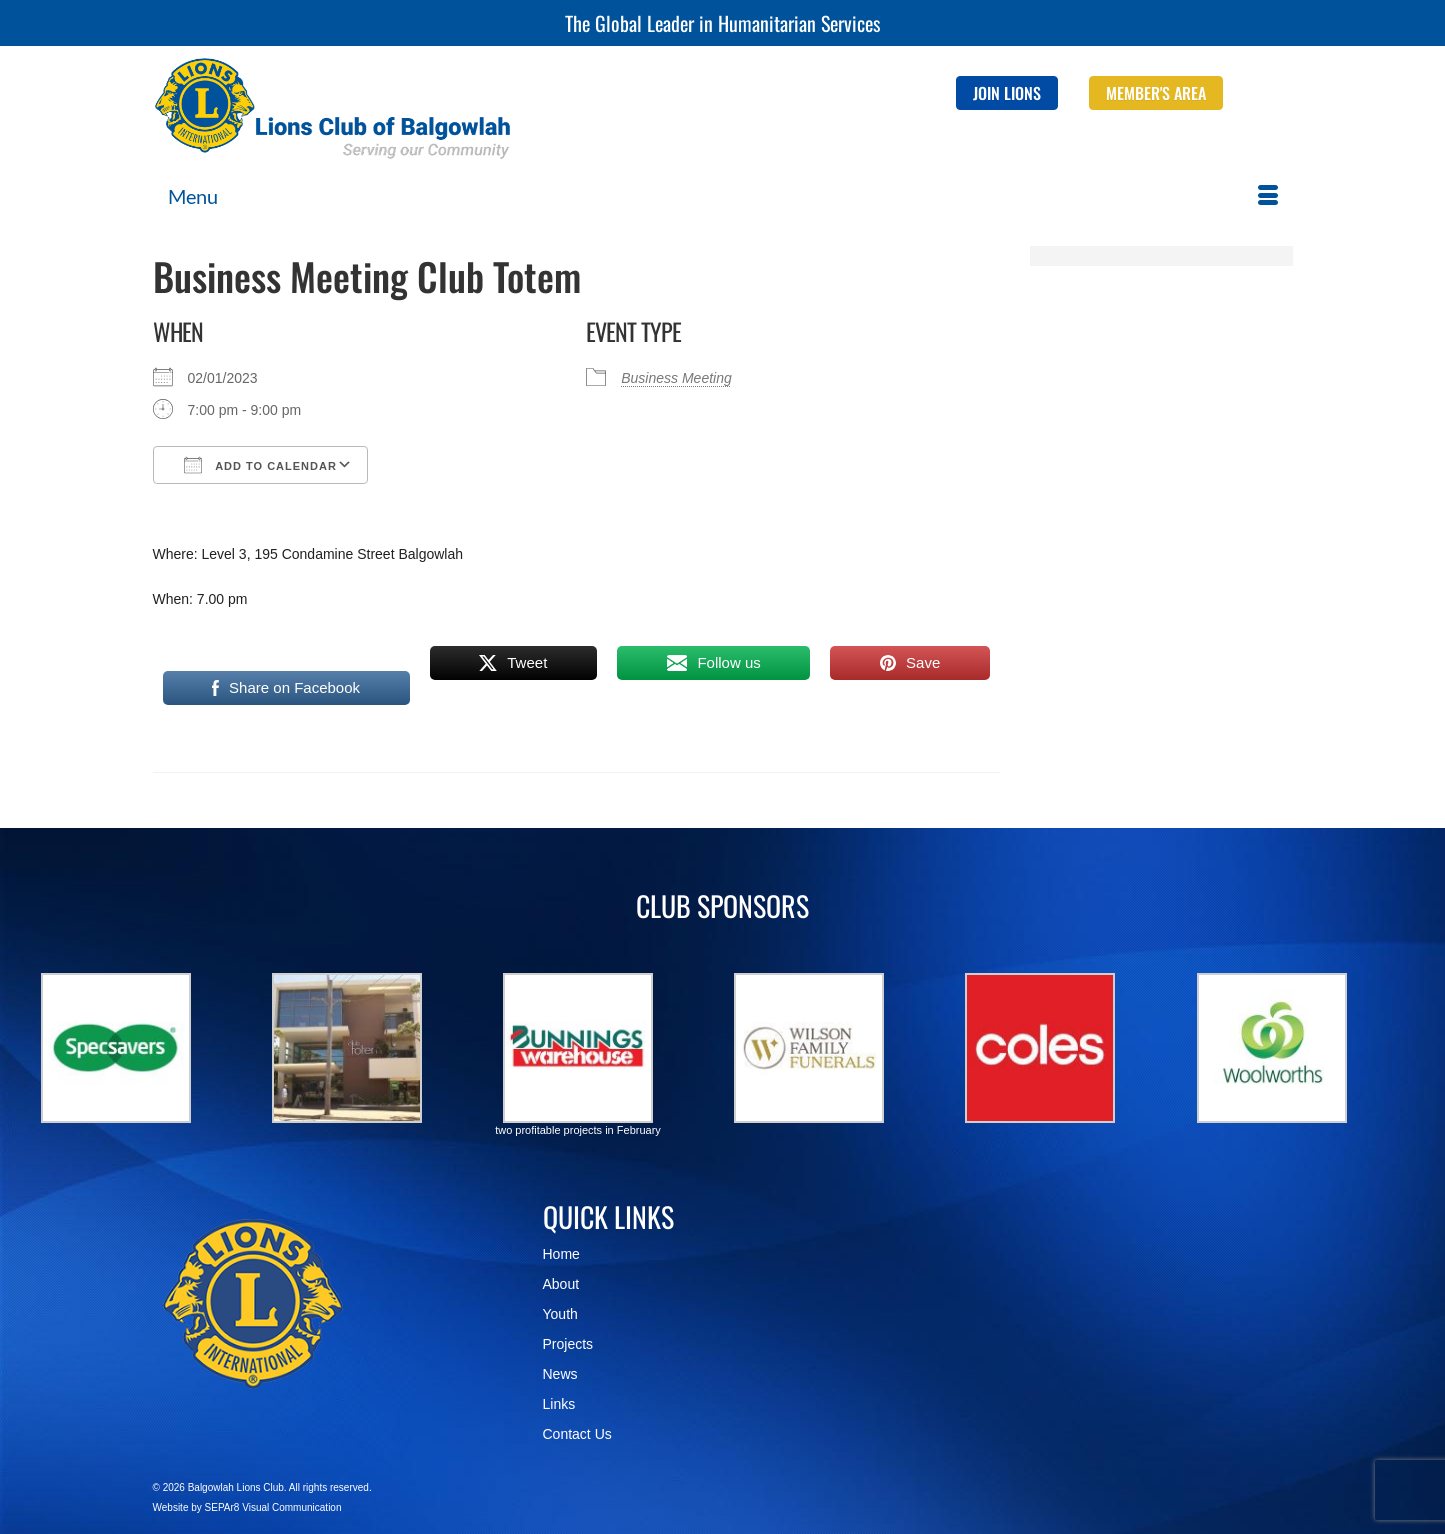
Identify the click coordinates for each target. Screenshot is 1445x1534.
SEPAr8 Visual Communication (273, 1507)
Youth (560, 1314)
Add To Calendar (260, 465)
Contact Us (577, 1434)
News (560, 1374)
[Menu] (723, 196)
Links (559, 1404)
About (561, 1284)
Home (561, 1254)
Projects (568, 1344)
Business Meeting (676, 378)
